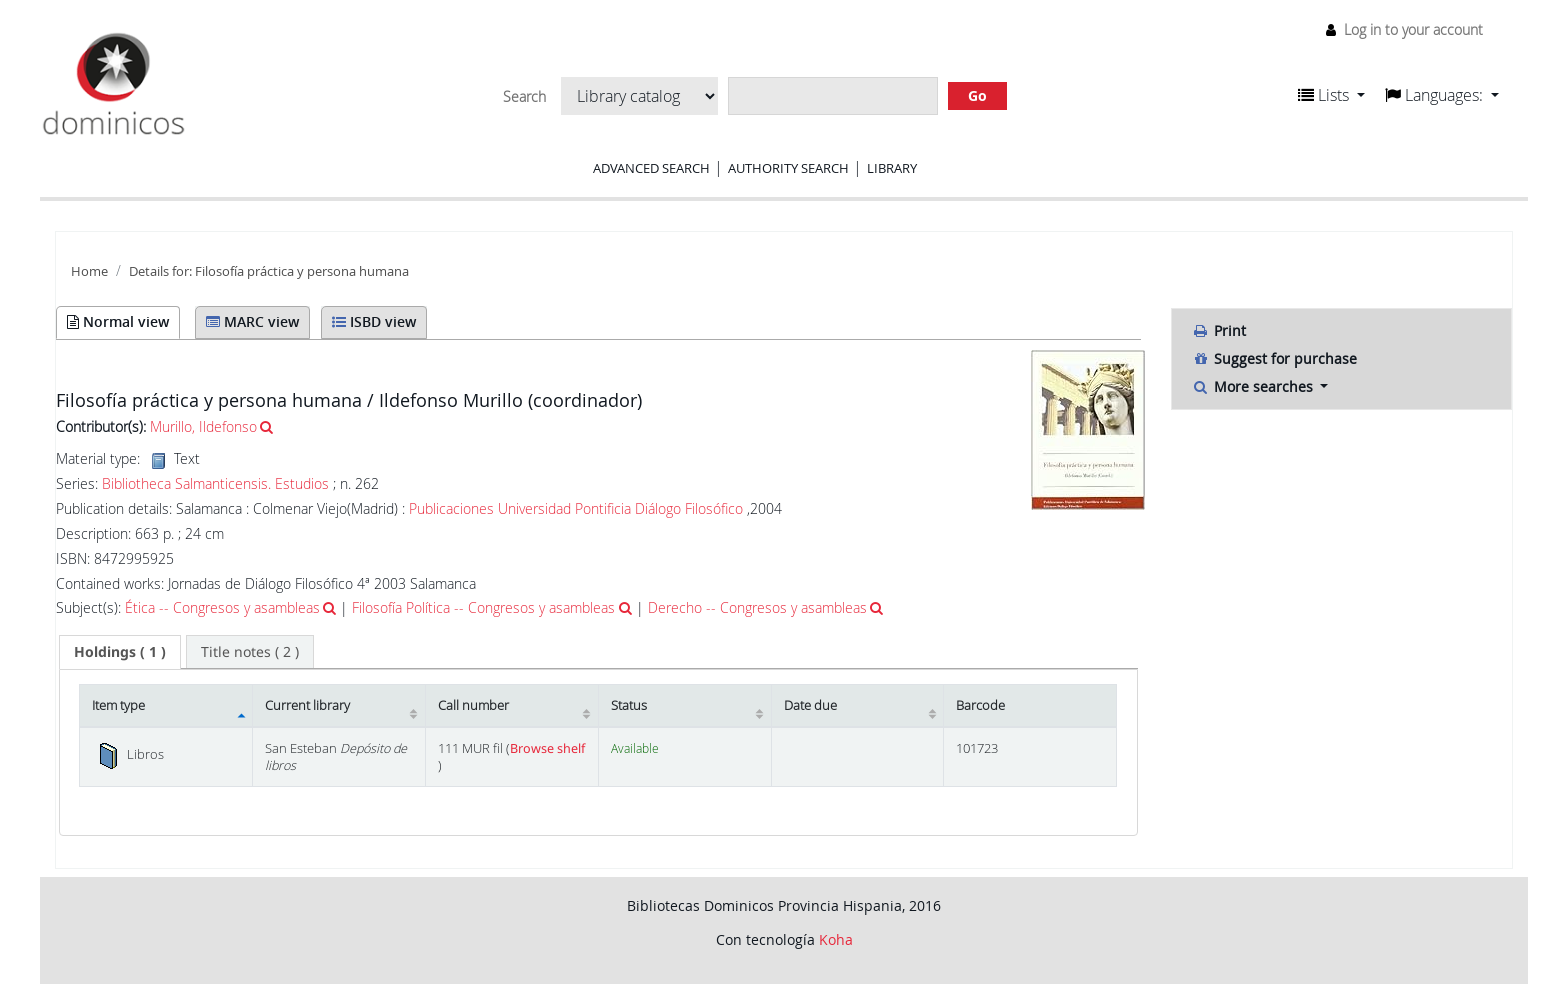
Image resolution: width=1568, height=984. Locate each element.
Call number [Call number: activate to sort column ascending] (473, 705)
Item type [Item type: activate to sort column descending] (118, 705)
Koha (836, 939)
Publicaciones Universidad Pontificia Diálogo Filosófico (576, 508)
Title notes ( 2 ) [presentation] (250, 651)
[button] (1331, 95)
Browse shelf (547, 748)
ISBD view (374, 321)
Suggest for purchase (1274, 358)
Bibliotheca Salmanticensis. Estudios (215, 484)
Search (524, 97)
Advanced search (651, 168)
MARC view (252, 321)
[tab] (120, 652)
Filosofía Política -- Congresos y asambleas (483, 607)
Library (892, 168)
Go (977, 95)
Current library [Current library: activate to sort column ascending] (307, 705)
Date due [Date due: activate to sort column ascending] (810, 705)
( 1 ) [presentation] (120, 651)
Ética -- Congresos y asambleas (222, 607)
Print (1219, 330)
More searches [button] (1254, 386)
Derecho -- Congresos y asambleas (757, 607)
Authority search (788, 168)
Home (89, 271)
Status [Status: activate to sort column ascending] (629, 705)
